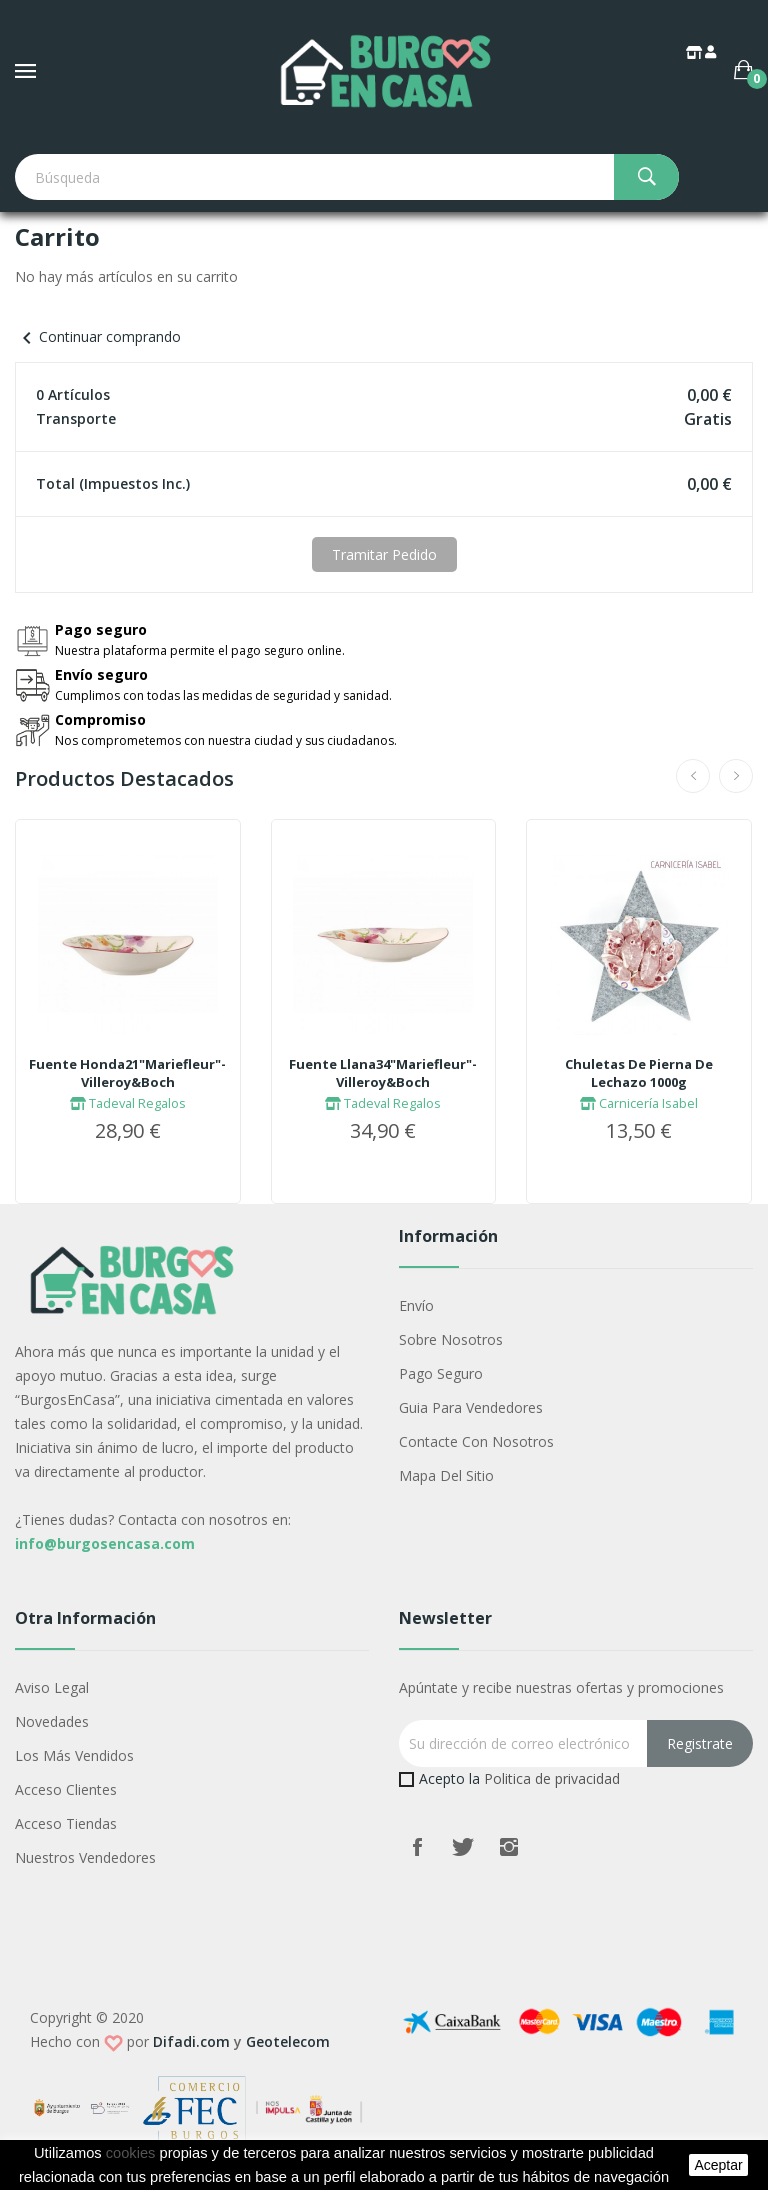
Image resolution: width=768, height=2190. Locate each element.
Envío (416, 1305)
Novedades (52, 1721)
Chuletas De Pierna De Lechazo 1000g (639, 1073)
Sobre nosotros (451, 1339)
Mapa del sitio (446, 1475)
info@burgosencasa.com (105, 1543)
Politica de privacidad (552, 1778)
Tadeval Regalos (128, 1103)
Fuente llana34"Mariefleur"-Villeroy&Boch (383, 1073)
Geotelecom (288, 2041)
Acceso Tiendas (66, 1823)
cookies (131, 2153)
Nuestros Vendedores (85, 1857)
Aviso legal (52, 1687)
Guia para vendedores (471, 1407)
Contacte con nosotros (476, 1441)
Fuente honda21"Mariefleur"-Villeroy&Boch (127, 1073)
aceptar (718, 2165)
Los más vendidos (74, 1755)
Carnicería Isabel (639, 1103)
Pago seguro (441, 1373)
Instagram (509, 1847)
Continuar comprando (98, 336)
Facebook (417, 1847)
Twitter (463, 1847)
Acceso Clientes (66, 1789)
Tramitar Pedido (384, 554)
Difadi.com (191, 2041)
